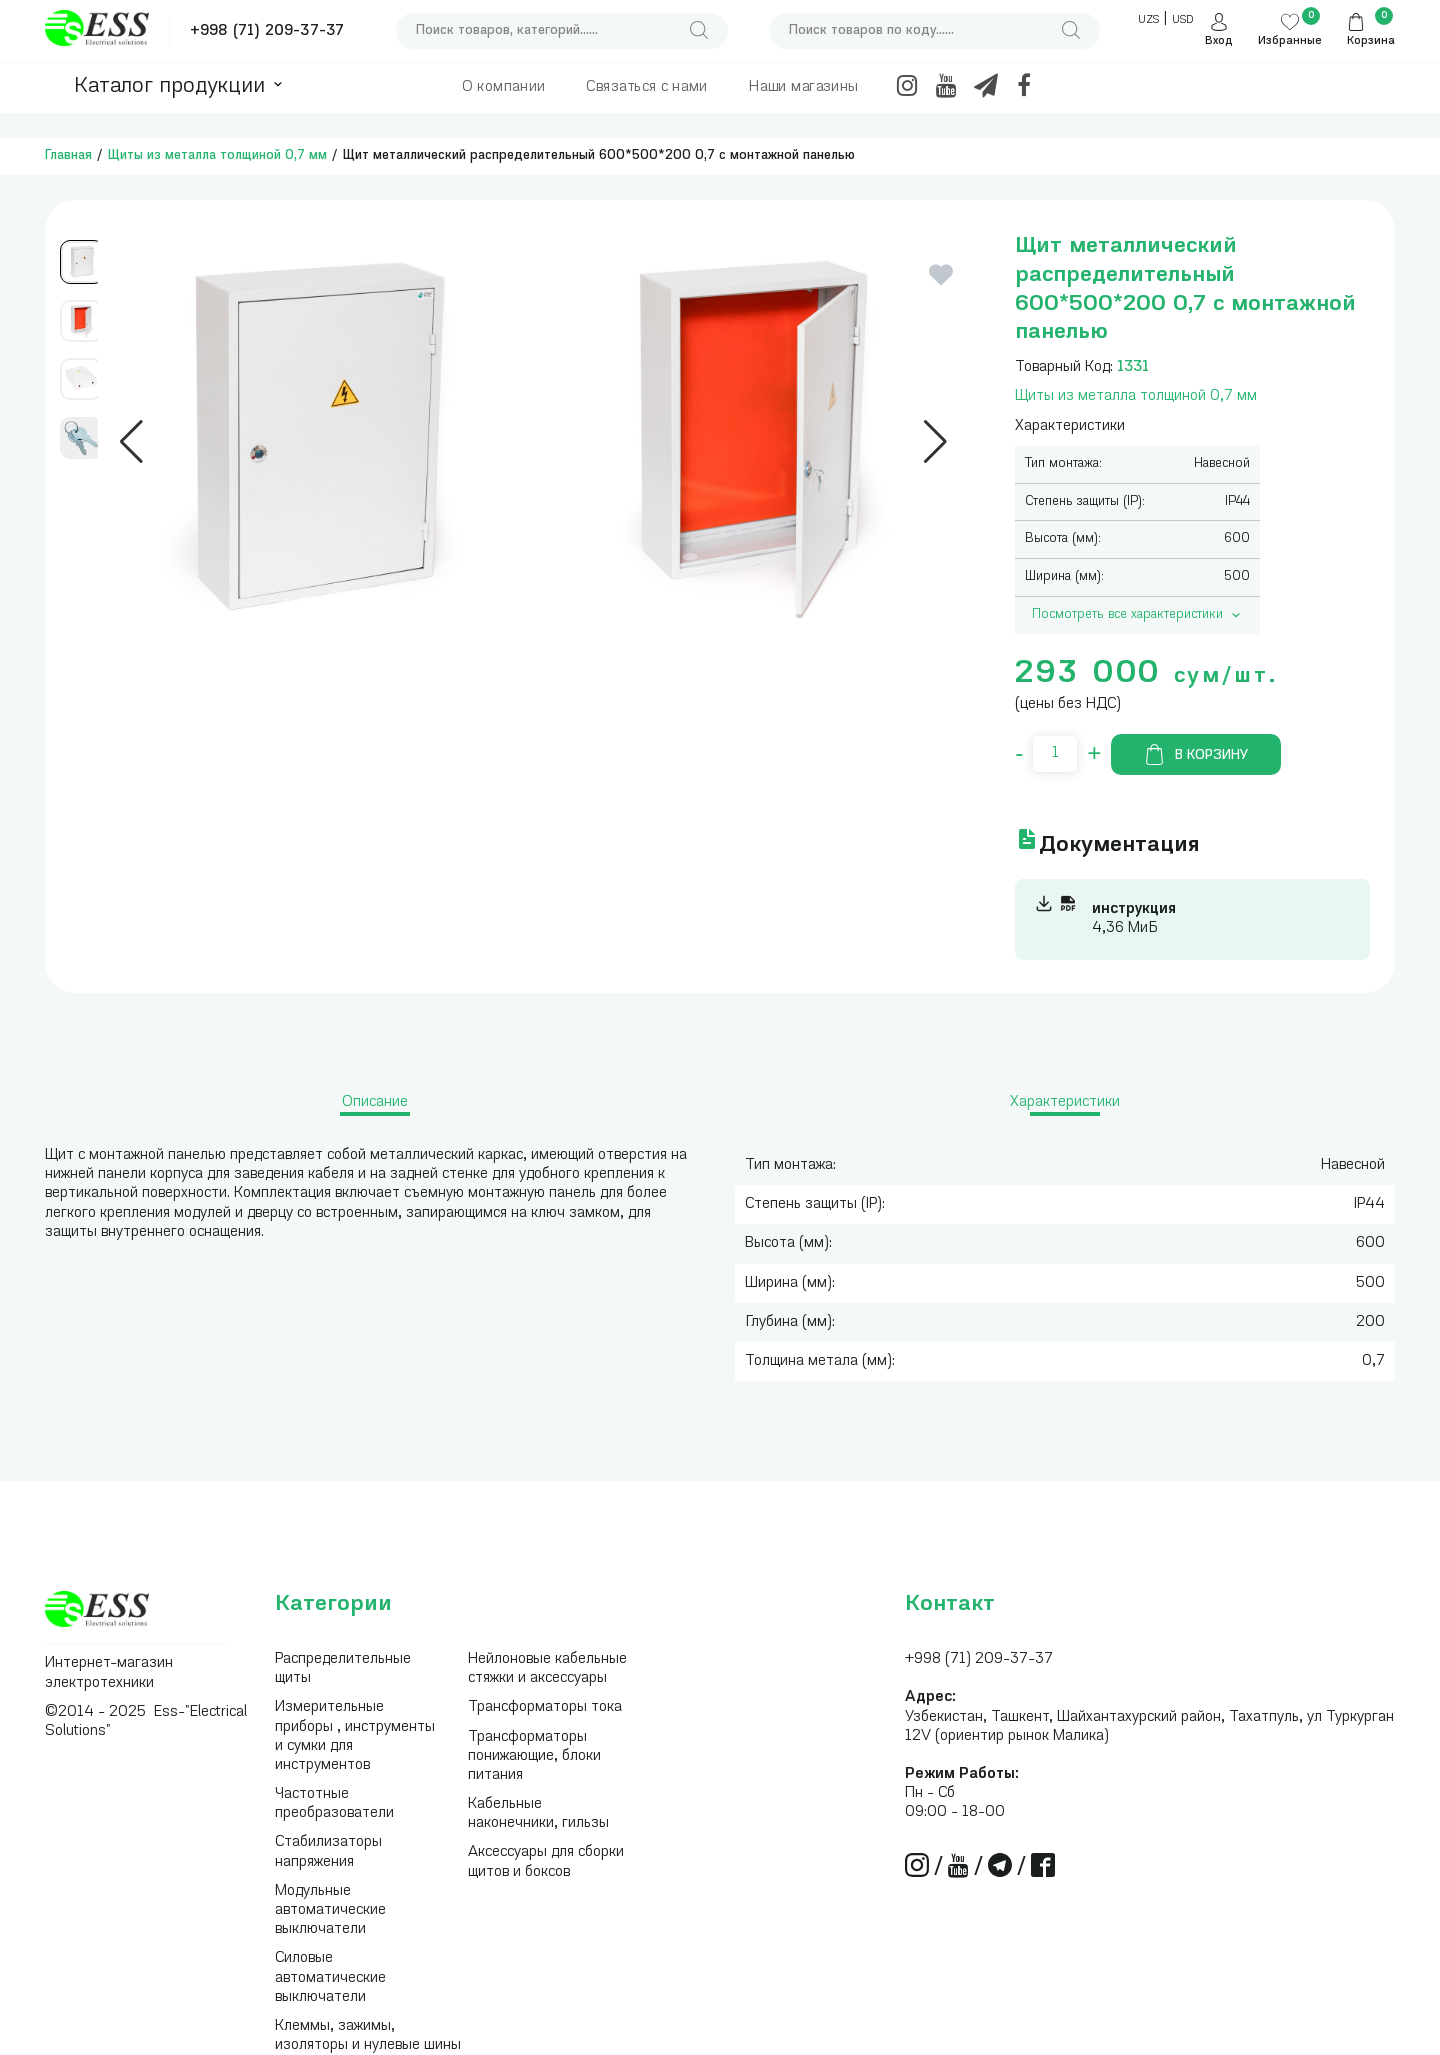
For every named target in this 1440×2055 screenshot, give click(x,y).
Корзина (1371, 41)
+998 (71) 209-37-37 (267, 31)
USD (1182, 20)
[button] (131, 442)
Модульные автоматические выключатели (330, 1910)
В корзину (1196, 754)
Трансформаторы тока (545, 1707)
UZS (1148, 20)
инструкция (1134, 909)
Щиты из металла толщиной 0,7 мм (217, 155)
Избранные (1290, 41)
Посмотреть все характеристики (1138, 615)
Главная (68, 155)
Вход (1219, 41)
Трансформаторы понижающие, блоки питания (534, 1756)
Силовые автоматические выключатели (330, 1977)
